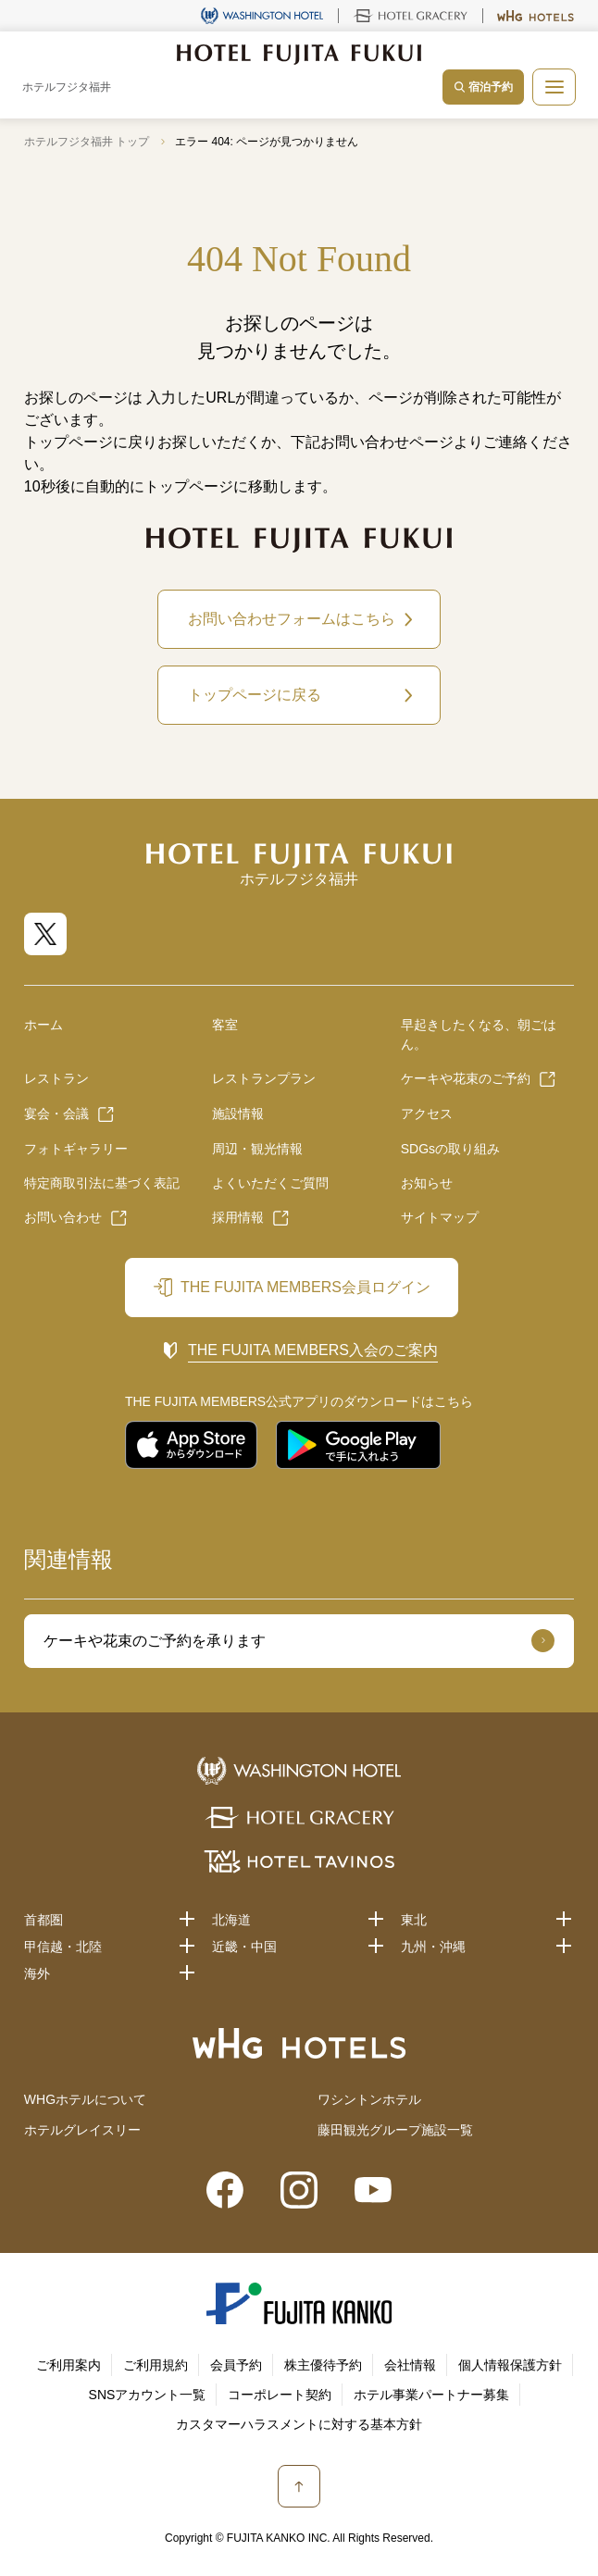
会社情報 (410, 2365)
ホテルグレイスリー (82, 2129)
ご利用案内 (68, 2365)
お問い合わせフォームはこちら (291, 619)
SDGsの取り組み (450, 1148)
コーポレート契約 (279, 2394)
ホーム (43, 1024)
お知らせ (427, 1183)
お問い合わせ (63, 1217)
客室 (225, 1024)
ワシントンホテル (369, 2099)
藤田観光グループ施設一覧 (395, 2129)
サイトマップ (440, 1217)
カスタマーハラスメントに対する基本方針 (299, 2424)
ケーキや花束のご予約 (465, 1078)
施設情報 (238, 1113)
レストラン (56, 1078)
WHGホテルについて (85, 2099)
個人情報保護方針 (510, 2365)
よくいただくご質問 (270, 1183)
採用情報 (238, 1217)
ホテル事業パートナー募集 (431, 2394)
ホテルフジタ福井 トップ (86, 141)
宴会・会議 (56, 1113)
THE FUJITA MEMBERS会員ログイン (305, 1287)
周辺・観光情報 (257, 1148)
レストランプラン (264, 1078)
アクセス (427, 1113)
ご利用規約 (155, 2365)
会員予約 (236, 2365)
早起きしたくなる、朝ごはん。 (478, 1034)
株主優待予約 (323, 2365)
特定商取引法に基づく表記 (102, 1183)
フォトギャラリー (76, 1148)
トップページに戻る (254, 695)
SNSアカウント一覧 (147, 2394)
